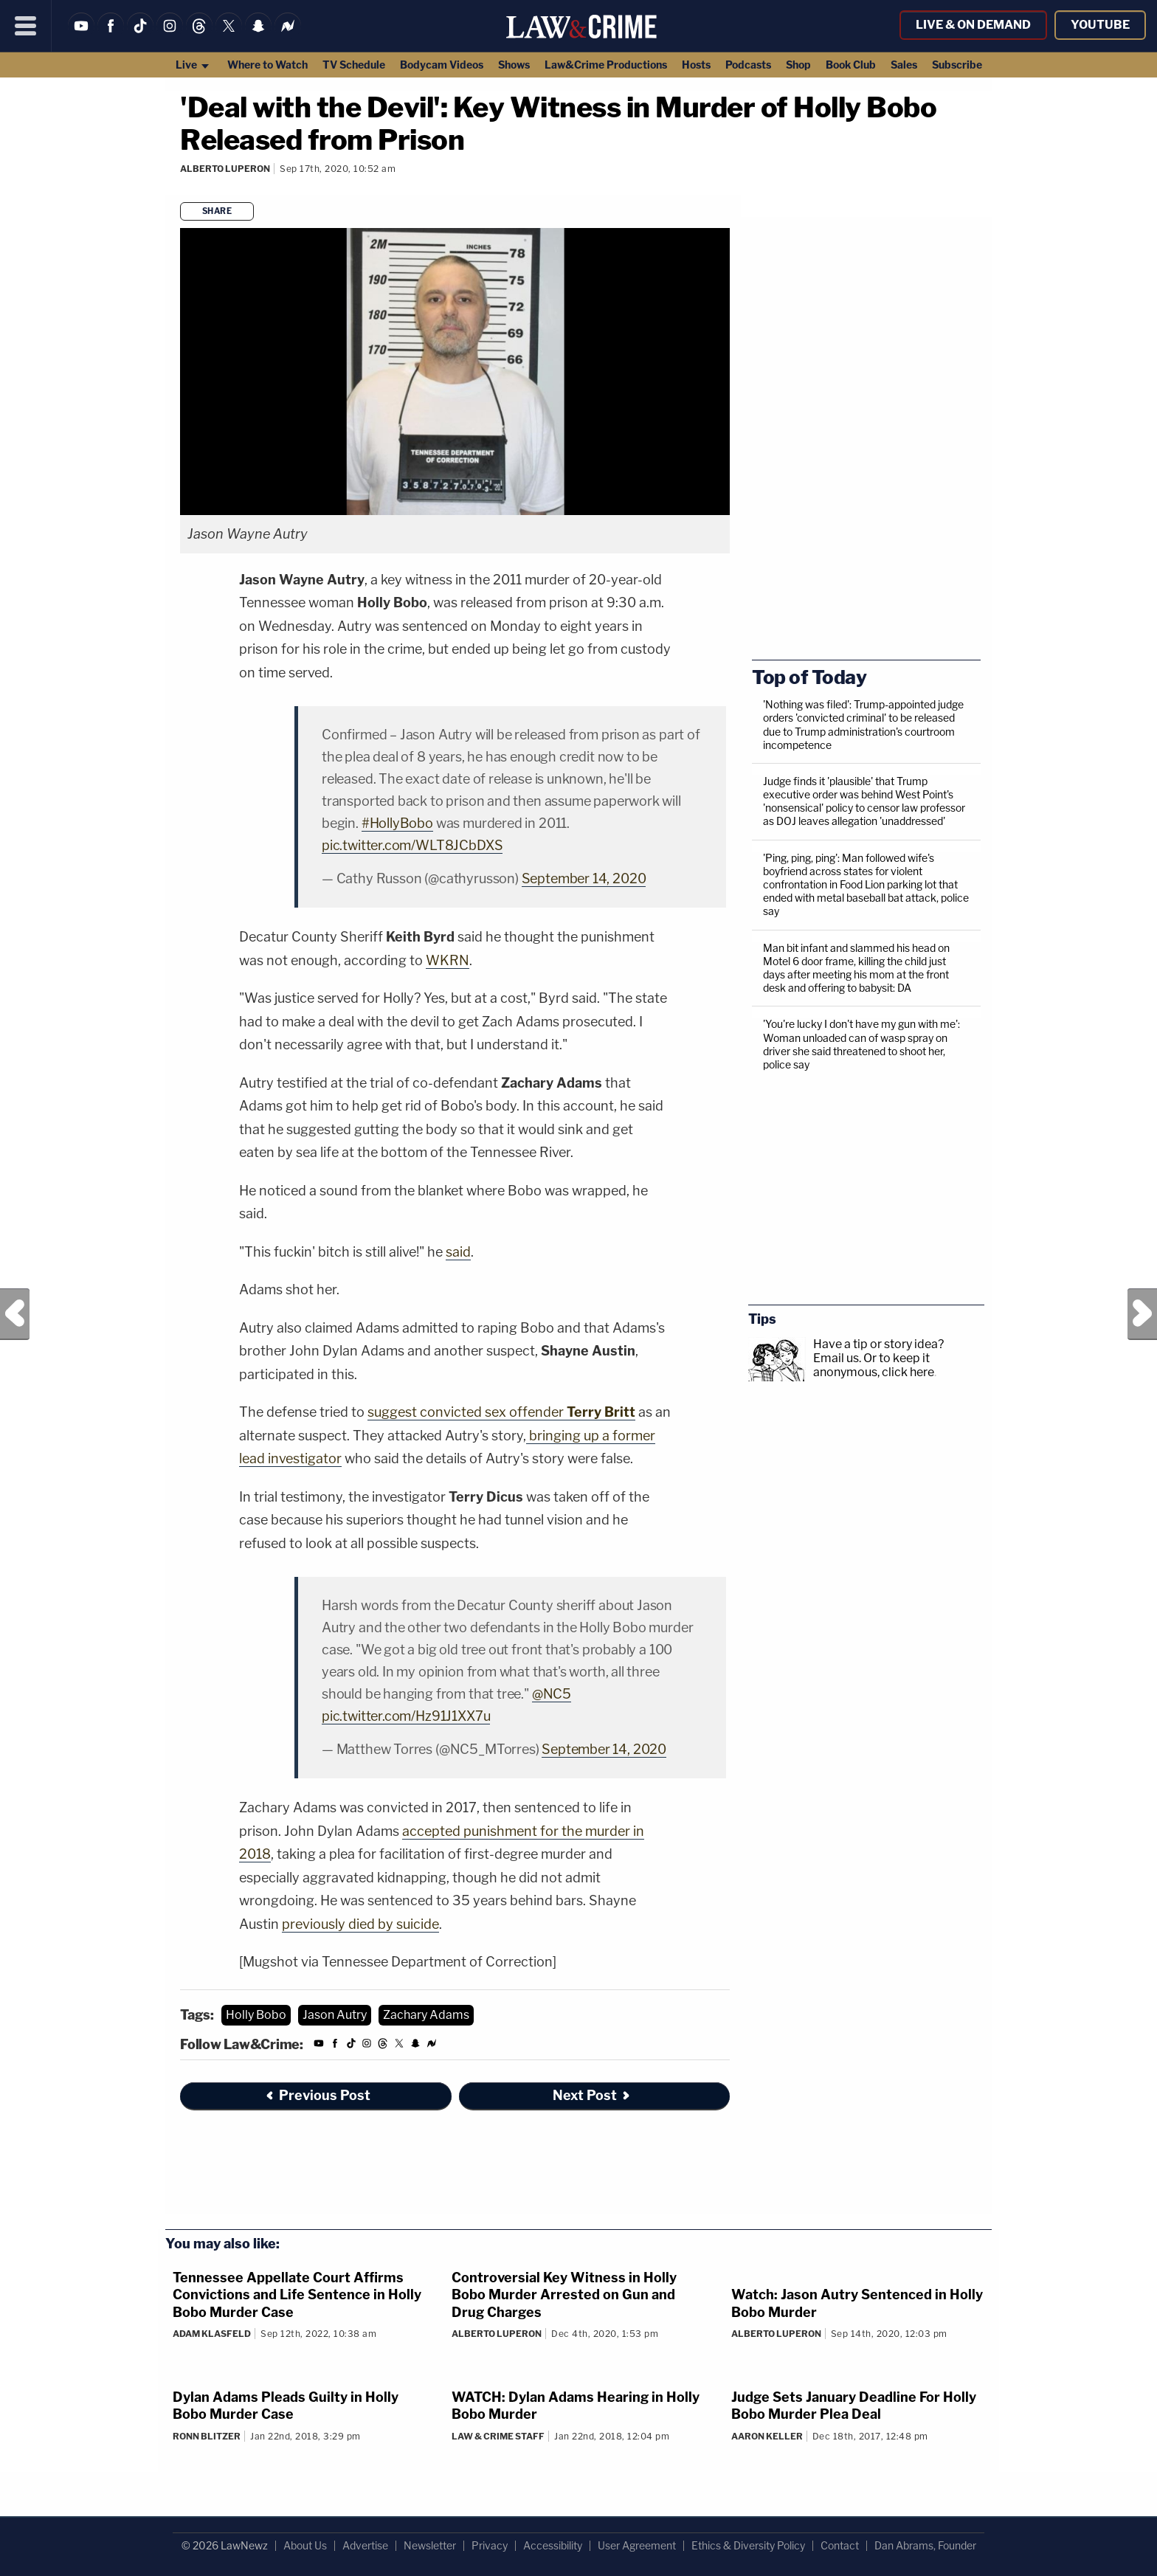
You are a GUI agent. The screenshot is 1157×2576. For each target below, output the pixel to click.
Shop (798, 64)
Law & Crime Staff (498, 2436)
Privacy (490, 2545)
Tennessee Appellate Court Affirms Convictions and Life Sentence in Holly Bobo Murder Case (297, 2295)
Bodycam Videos (441, 64)
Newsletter (430, 2545)
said (458, 1252)
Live (193, 64)
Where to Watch (267, 64)
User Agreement (637, 2545)
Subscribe (957, 64)
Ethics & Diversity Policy (748, 2545)
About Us (305, 2545)
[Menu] (26, 26)
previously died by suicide (360, 1924)
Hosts (696, 64)
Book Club (851, 64)
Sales (904, 64)
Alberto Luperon (225, 168)
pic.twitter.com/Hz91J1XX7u (406, 1716)
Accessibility (552, 2545)
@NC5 (551, 1694)
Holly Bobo (256, 2015)
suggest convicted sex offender (501, 1412)
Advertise (365, 2545)
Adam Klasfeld (212, 2333)
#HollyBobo (397, 823)
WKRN (447, 960)
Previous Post (15, 1314)
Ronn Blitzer (207, 2436)
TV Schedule (353, 64)
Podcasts (748, 64)
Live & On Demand (973, 25)
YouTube (1100, 25)
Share (217, 211)
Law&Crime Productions (606, 64)
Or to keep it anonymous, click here (873, 1365)
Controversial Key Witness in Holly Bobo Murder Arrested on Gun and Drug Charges (564, 2295)
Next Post (1142, 1314)
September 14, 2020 (584, 878)
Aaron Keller (767, 2436)
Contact (840, 2545)
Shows (514, 64)
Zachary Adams (426, 2015)
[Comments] (182, 188)
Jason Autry (335, 2015)
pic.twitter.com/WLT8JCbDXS (412, 845)
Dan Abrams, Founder (925, 2545)
